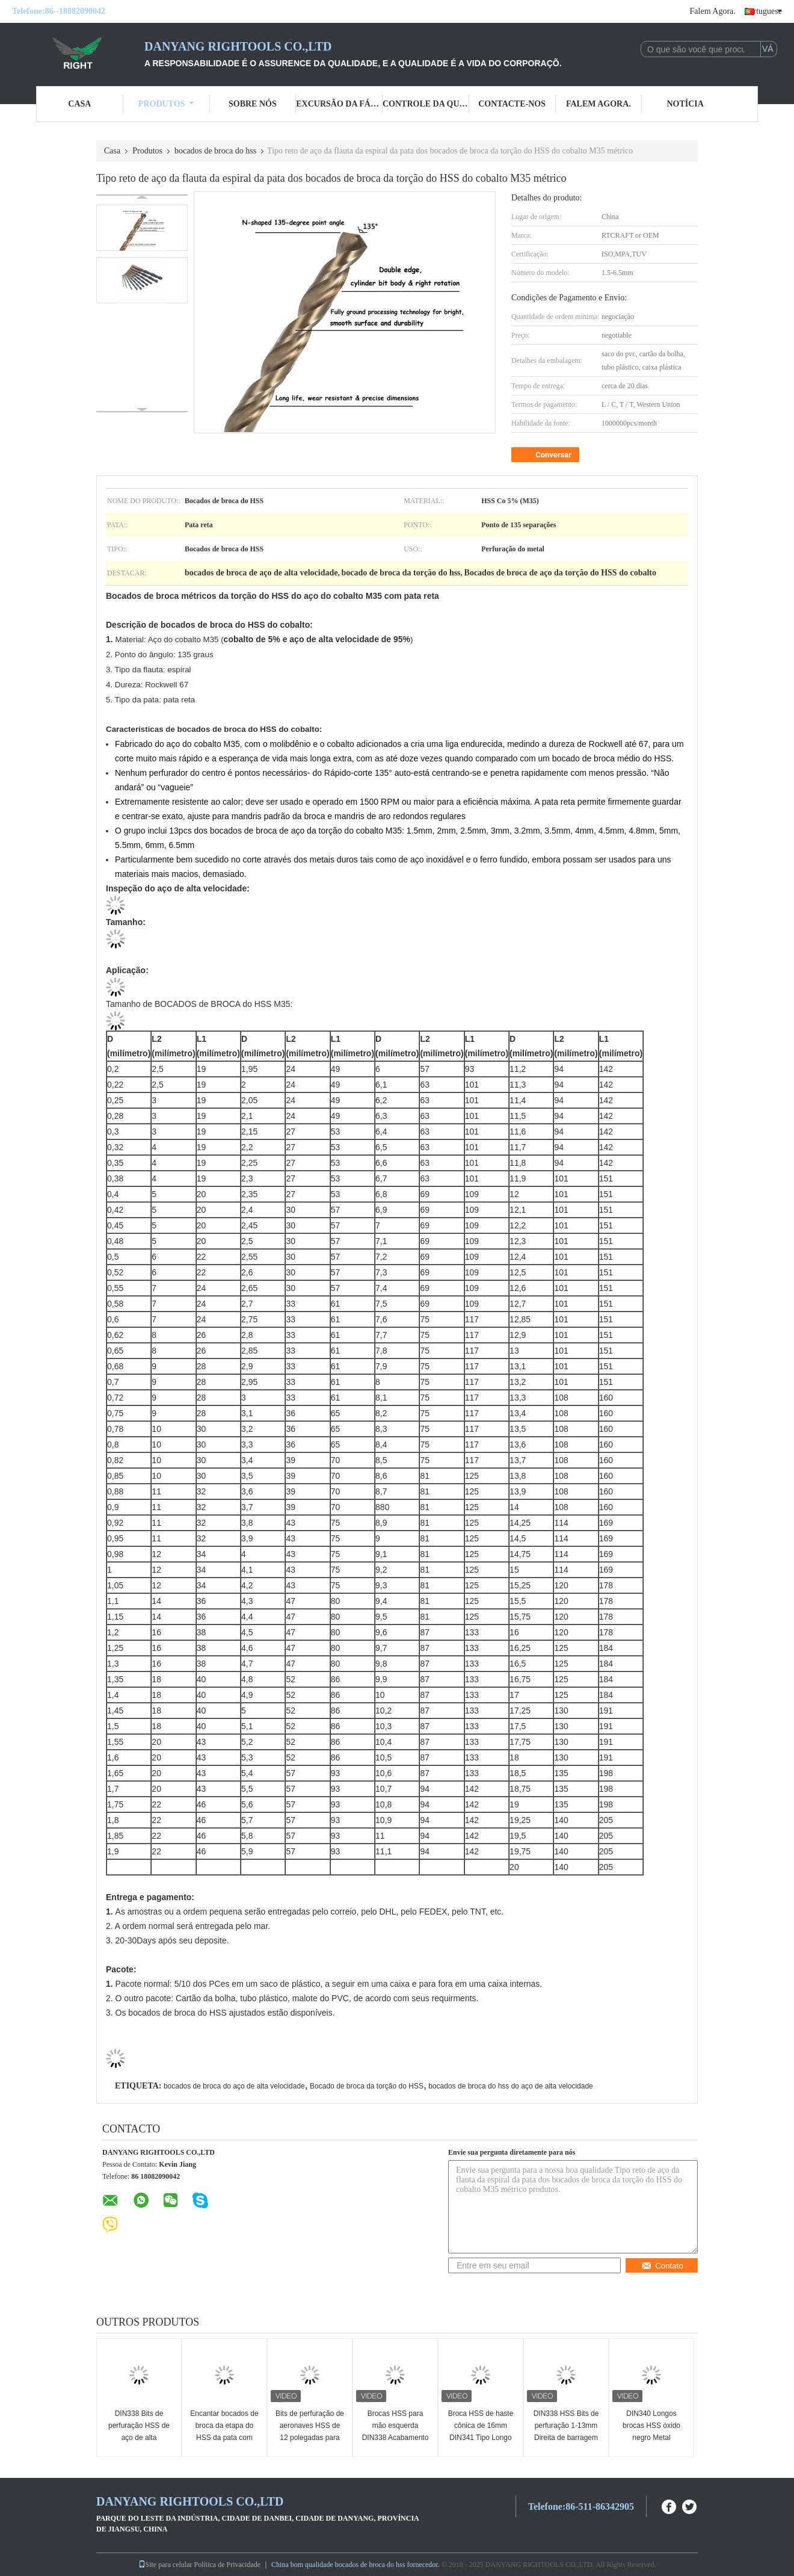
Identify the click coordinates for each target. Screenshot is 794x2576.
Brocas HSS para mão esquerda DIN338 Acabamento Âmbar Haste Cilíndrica (395, 2437)
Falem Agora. (713, 11)
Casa (79, 103)
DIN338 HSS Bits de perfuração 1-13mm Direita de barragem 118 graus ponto (566, 2431)
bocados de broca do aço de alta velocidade (234, 2086)
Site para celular (165, 2564)
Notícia (684, 103)
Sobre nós (253, 103)
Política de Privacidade (227, 2564)
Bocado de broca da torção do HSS (366, 2086)
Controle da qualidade (426, 103)
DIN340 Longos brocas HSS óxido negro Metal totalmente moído (651, 2431)
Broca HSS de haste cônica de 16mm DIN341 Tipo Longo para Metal (481, 2431)
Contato (662, 2265)
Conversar (546, 455)
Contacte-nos (512, 103)
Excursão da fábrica (339, 103)
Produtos (166, 103)
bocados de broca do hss (215, 150)
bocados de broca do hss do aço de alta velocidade (510, 2086)
